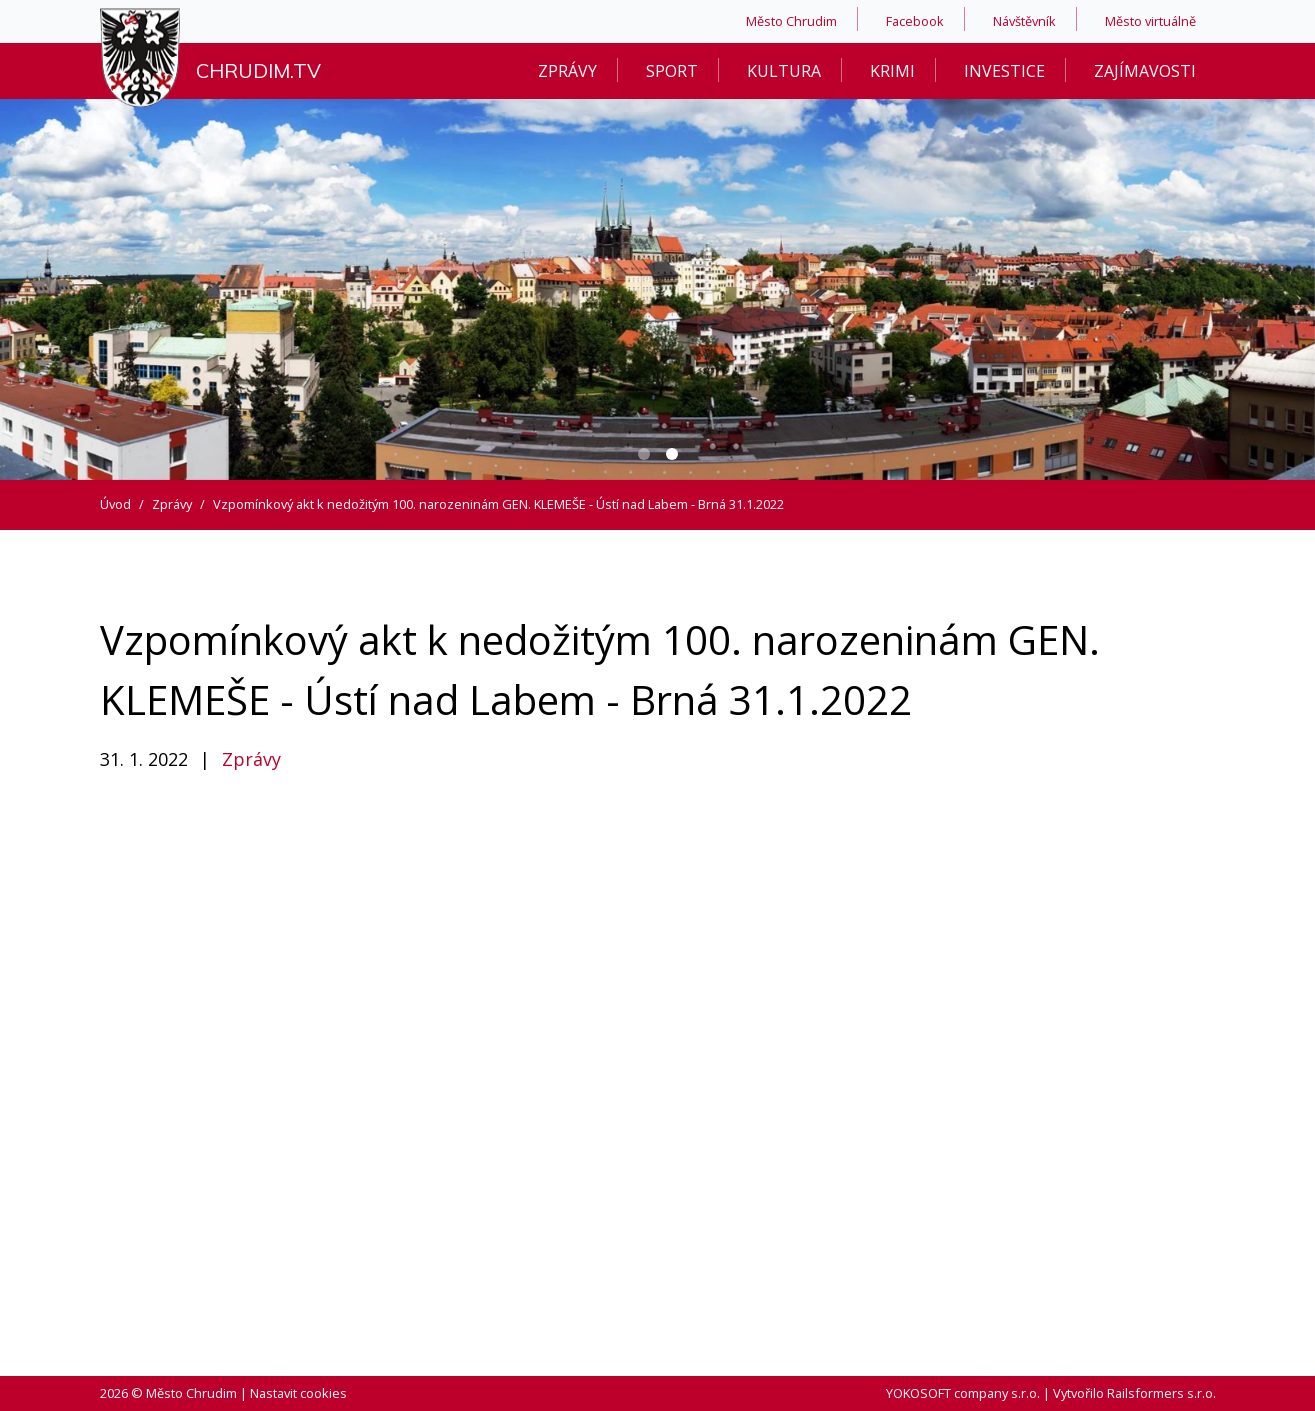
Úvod (115, 504)
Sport (672, 71)
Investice (1004, 71)
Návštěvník (1024, 21)
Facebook (915, 21)
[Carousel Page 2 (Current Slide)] (672, 454)
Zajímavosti (1145, 71)
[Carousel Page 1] (644, 454)
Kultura (784, 71)
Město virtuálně (1150, 21)
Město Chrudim (791, 21)
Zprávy (567, 71)
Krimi (892, 71)
